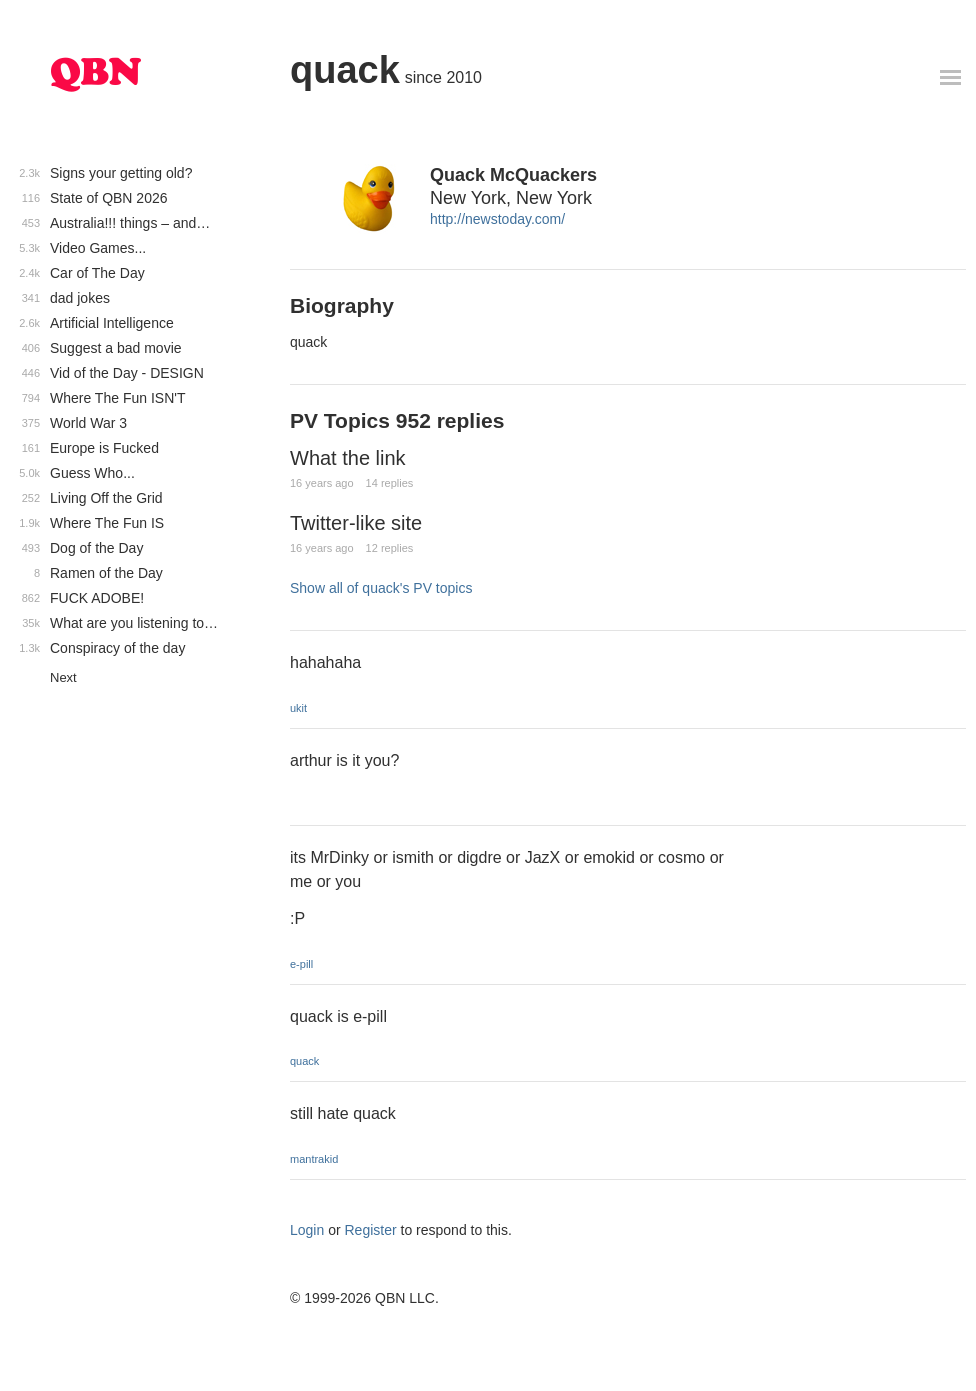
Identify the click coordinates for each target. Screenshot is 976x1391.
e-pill (301, 964)
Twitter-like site (356, 523)
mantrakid (314, 1159)
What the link (348, 458)
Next (63, 677)
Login (307, 1230)
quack (345, 70)
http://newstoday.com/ (497, 219)
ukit (298, 708)
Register (371, 1230)
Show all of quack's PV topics (381, 588)
